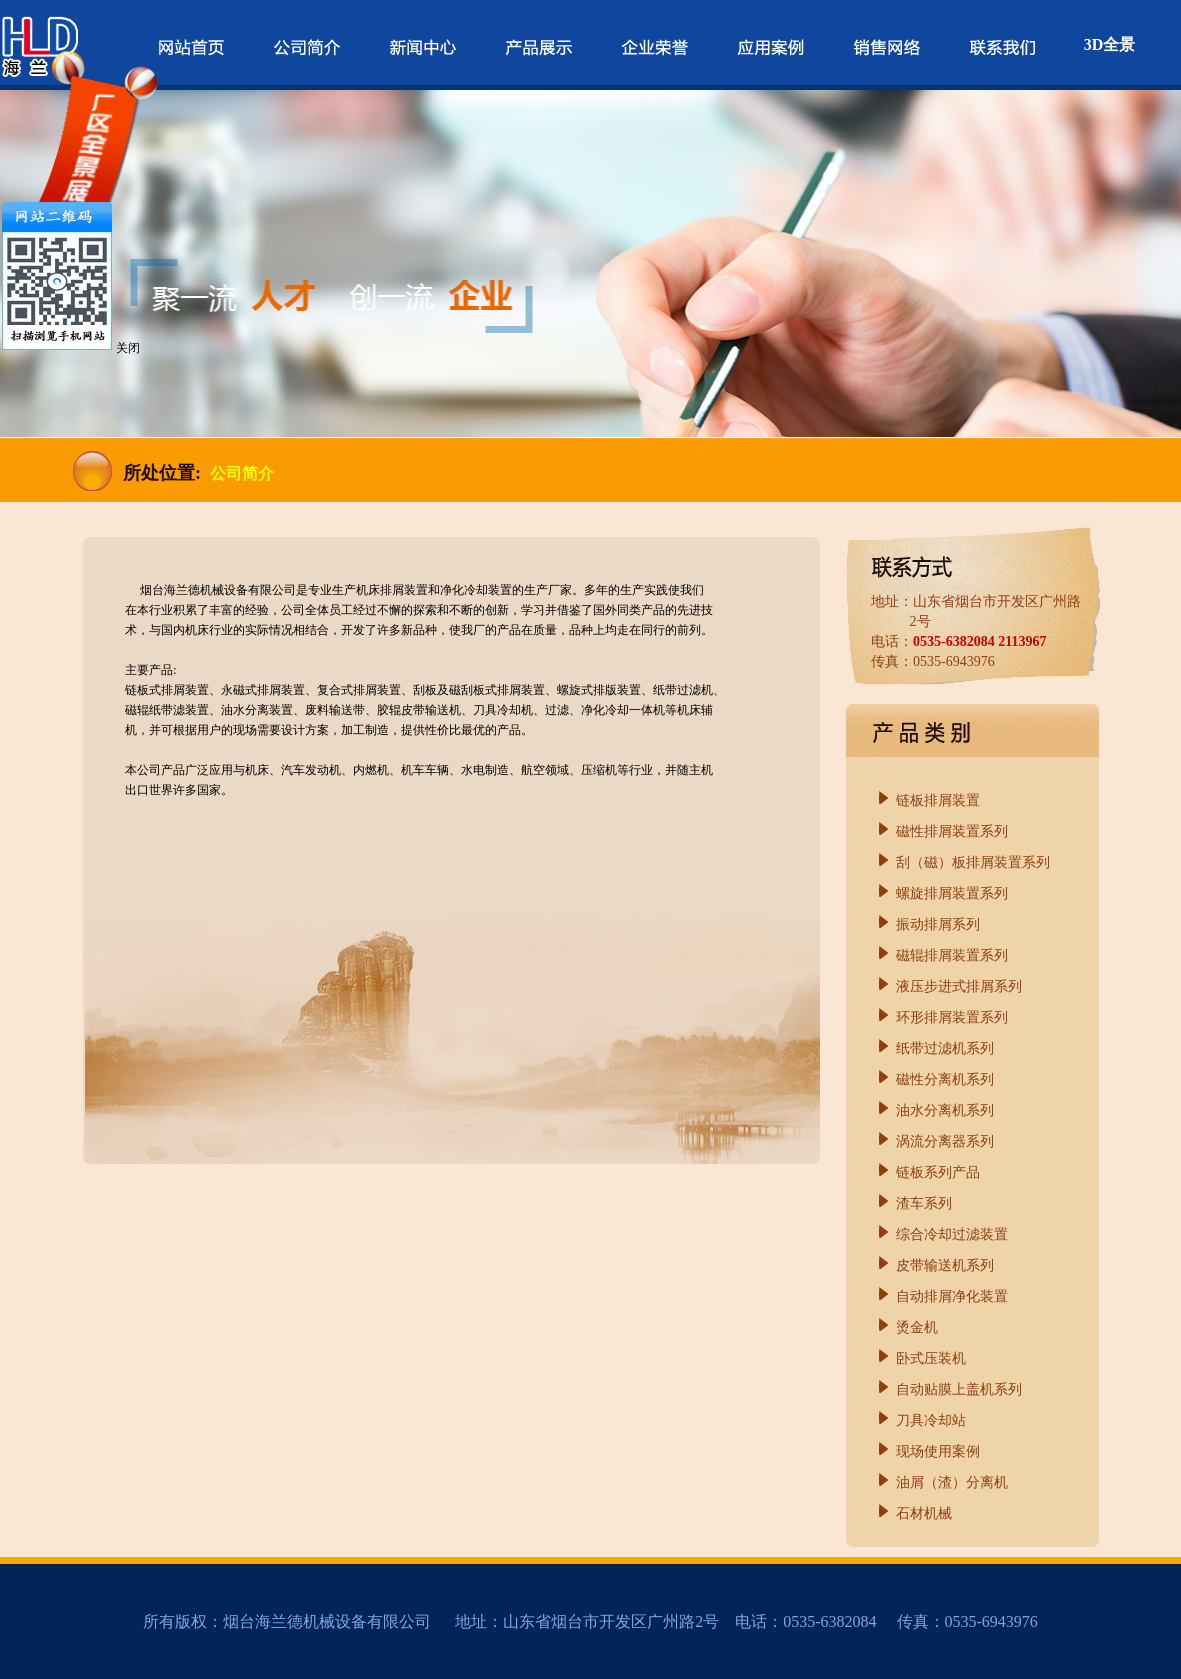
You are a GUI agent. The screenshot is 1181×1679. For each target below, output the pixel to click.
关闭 (128, 348)
